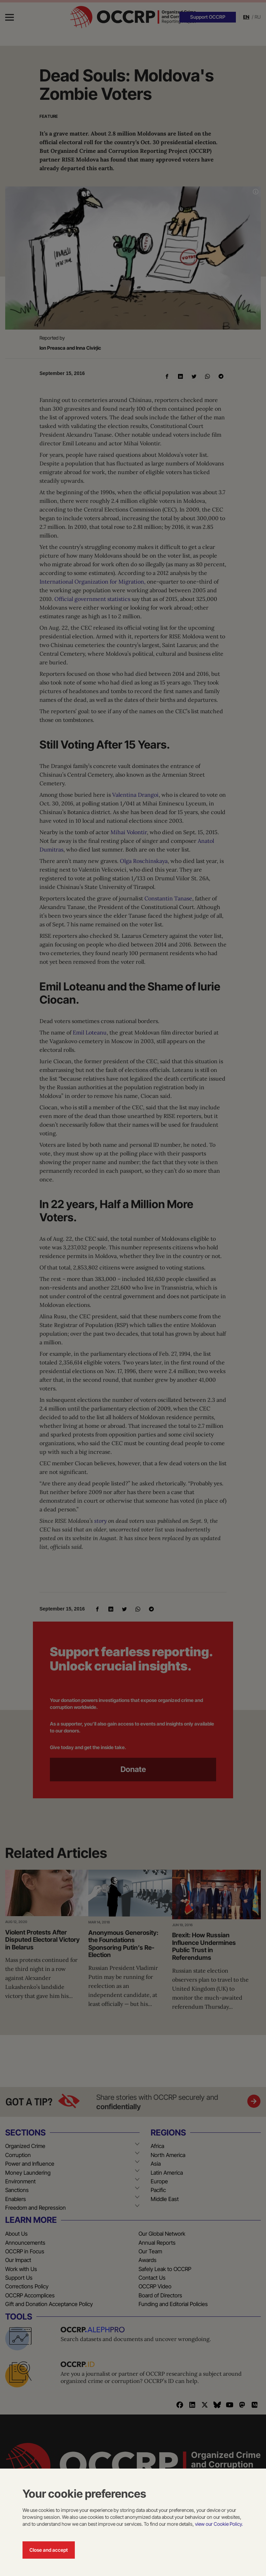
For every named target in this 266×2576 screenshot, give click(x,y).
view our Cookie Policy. (219, 2524)
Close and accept (48, 2550)
